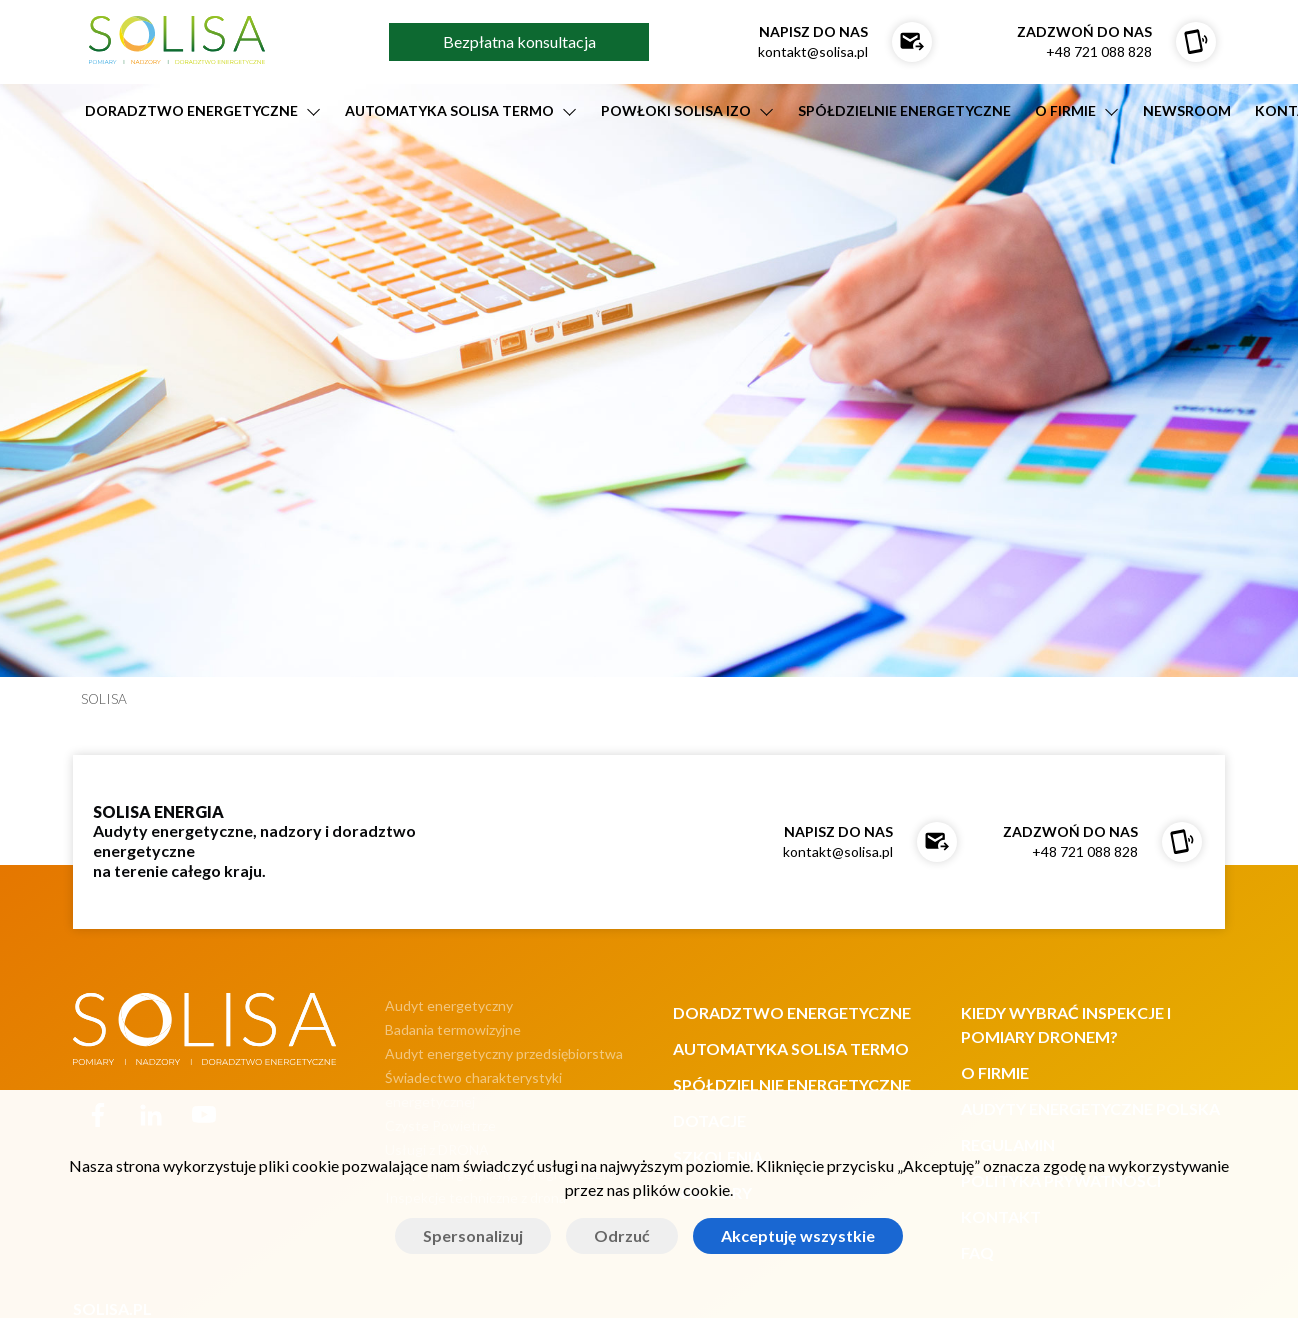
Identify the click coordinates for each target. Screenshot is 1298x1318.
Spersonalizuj (473, 1235)
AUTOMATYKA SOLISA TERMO (449, 110)
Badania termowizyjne (453, 1029)
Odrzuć (622, 1235)
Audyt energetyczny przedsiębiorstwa (504, 1053)
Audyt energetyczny (449, 1005)
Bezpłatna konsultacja (519, 41)
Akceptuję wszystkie (798, 1235)
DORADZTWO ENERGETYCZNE (191, 110)
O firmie (1065, 110)
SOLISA (104, 699)
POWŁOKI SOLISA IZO (676, 110)
